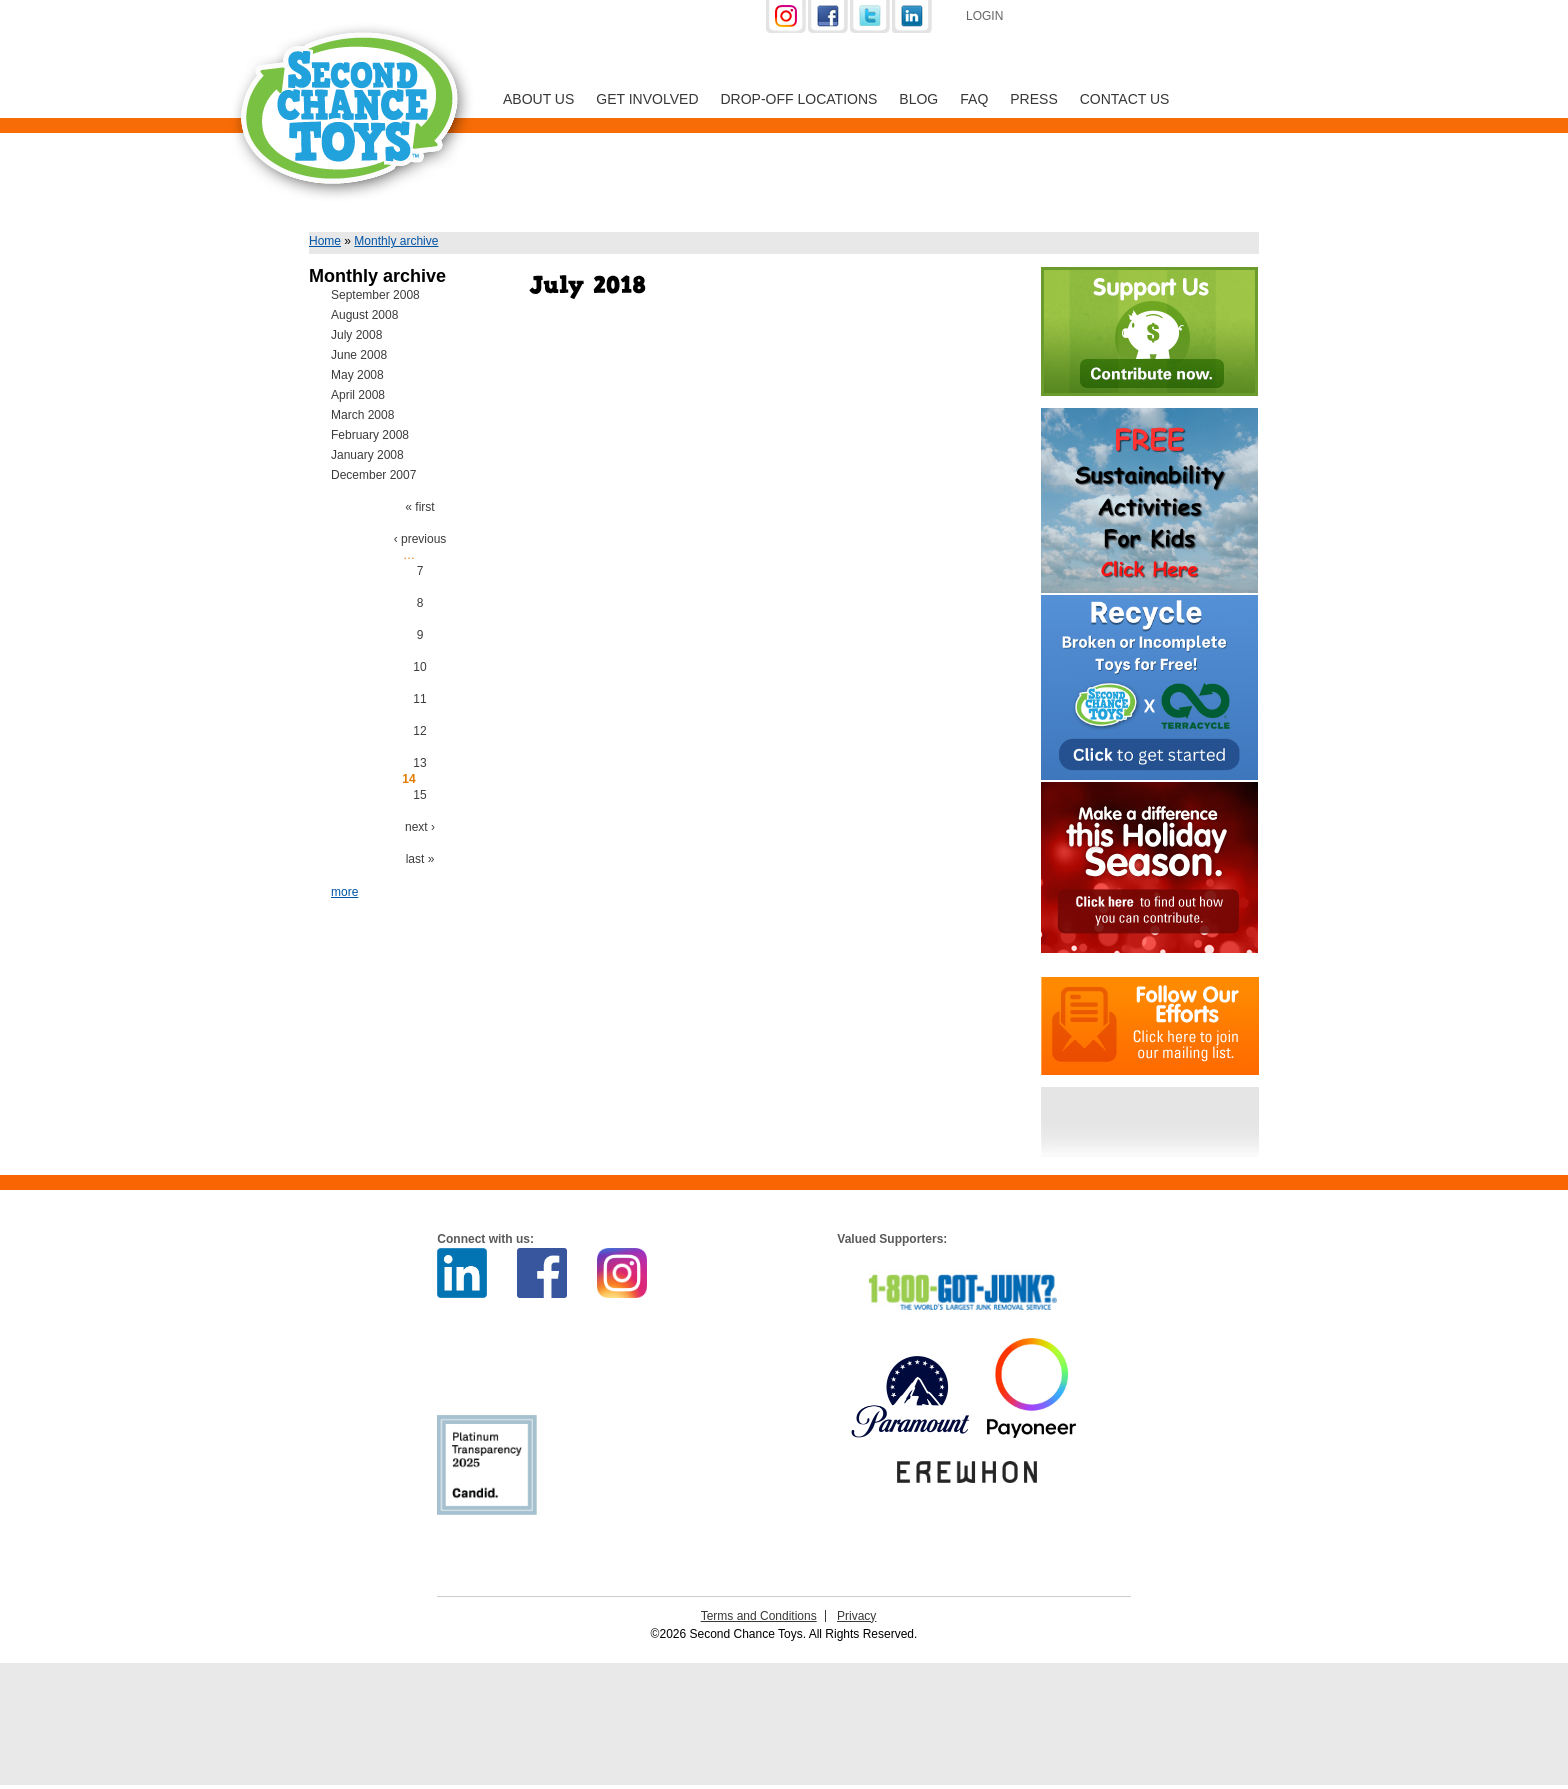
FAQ (974, 99)
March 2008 (362, 415)
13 (419, 763)
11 (419, 699)
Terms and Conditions (759, 1616)
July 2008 (356, 335)
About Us (538, 99)
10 (419, 667)
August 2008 (364, 315)
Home (325, 241)
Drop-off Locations (799, 99)
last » (420, 859)
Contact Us (1125, 99)
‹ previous (420, 539)
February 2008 (370, 435)
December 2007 (373, 475)
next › (420, 827)
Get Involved (647, 99)
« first (419, 507)
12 (419, 731)
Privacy (856, 1616)
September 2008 (375, 295)
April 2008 (358, 395)
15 (419, 795)
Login (984, 16)
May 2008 (357, 375)
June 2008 (359, 355)
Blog (918, 99)
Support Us (1126, 18)
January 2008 (367, 455)
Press (1033, 99)
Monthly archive (396, 241)
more (344, 892)
